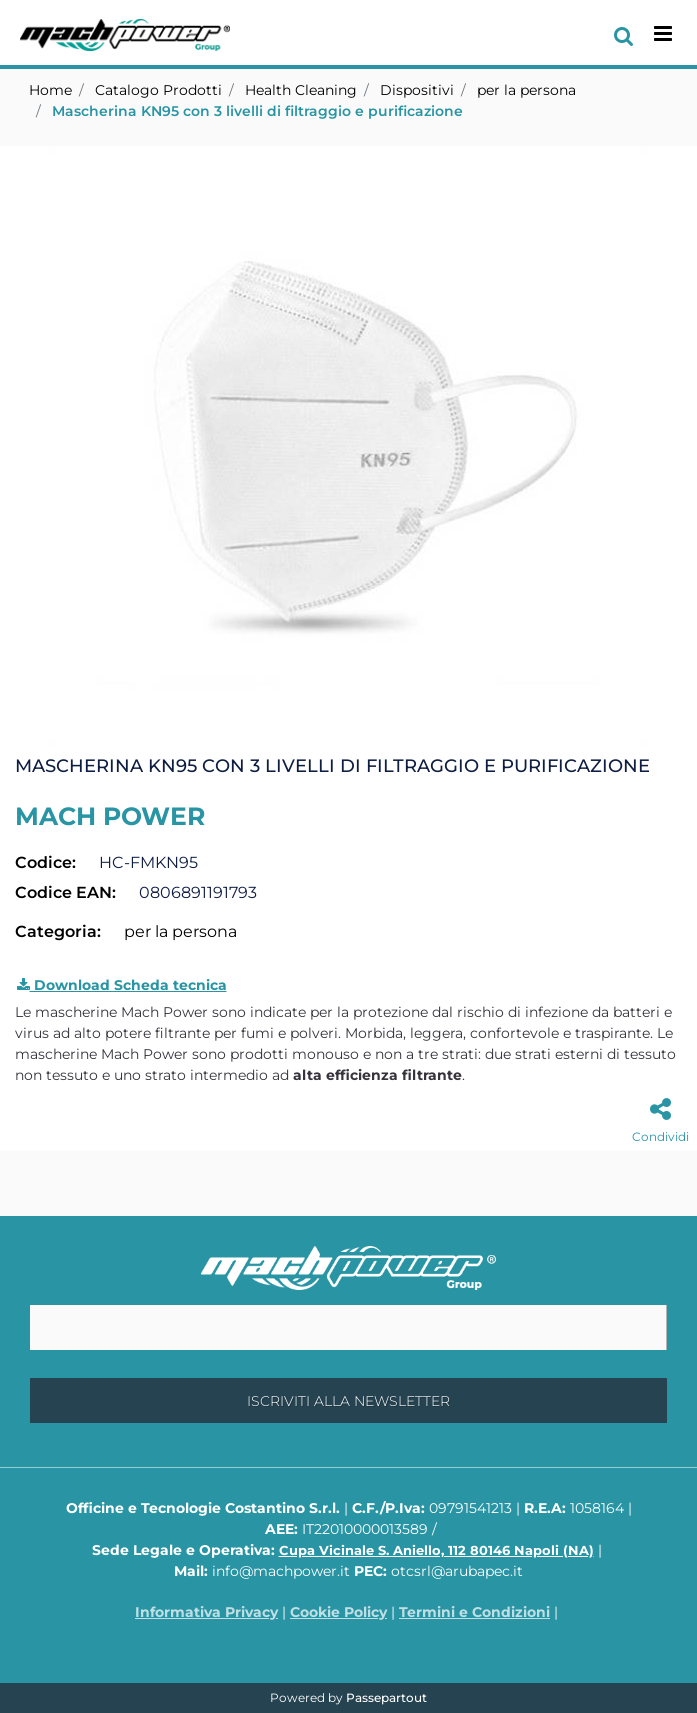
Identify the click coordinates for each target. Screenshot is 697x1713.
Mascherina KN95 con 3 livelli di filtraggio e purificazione (257, 111)
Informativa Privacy (206, 1612)
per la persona (526, 90)
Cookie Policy (338, 1612)
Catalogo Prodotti (158, 90)
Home (50, 90)
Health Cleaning (301, 90)
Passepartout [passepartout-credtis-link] (386, 1697)
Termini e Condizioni (474, 1612)
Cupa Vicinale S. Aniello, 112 (436, 1550)
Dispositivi (417, 90)
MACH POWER (110, 816)
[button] (349, 445)
